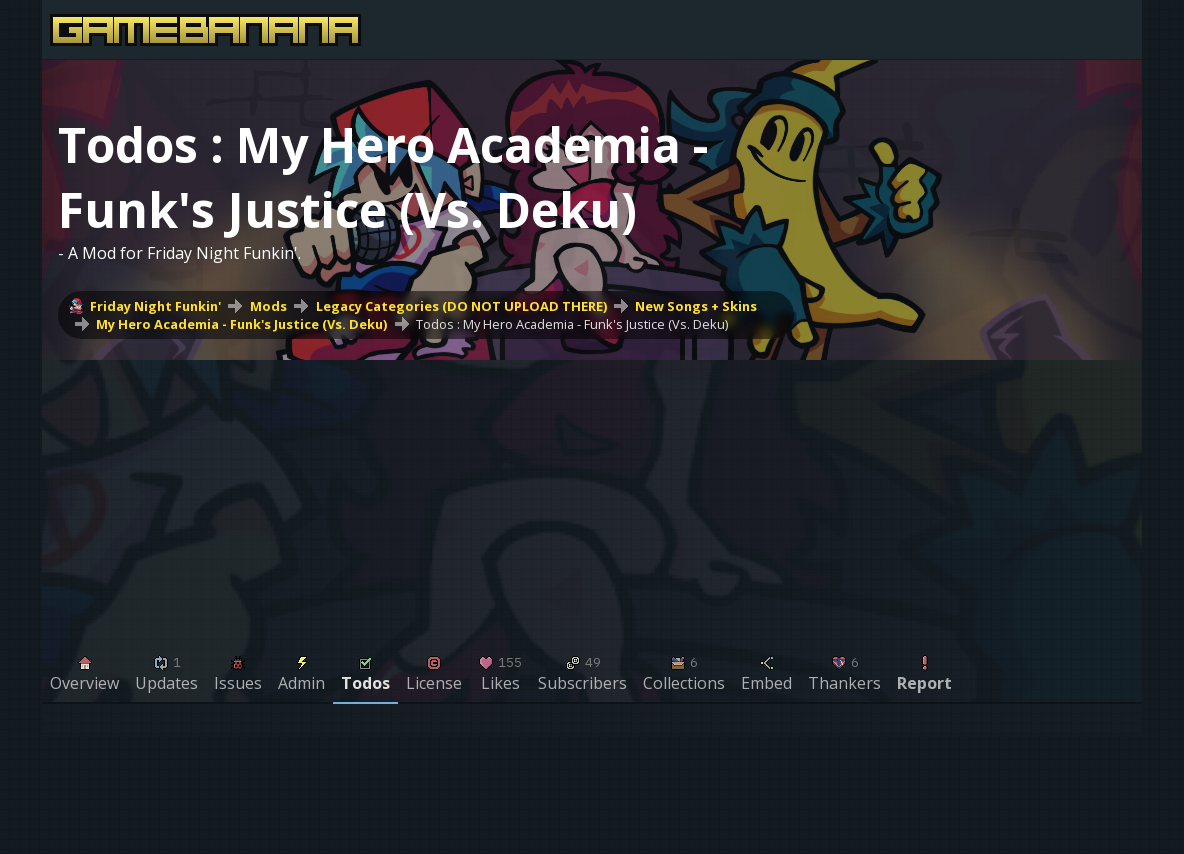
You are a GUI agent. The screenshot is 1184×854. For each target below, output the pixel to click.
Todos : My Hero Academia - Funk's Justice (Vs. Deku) (572, 324)
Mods (268, 306)
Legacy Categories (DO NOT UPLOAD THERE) (461, 306)
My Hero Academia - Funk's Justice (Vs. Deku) (241, 324)
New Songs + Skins (696, 306)
